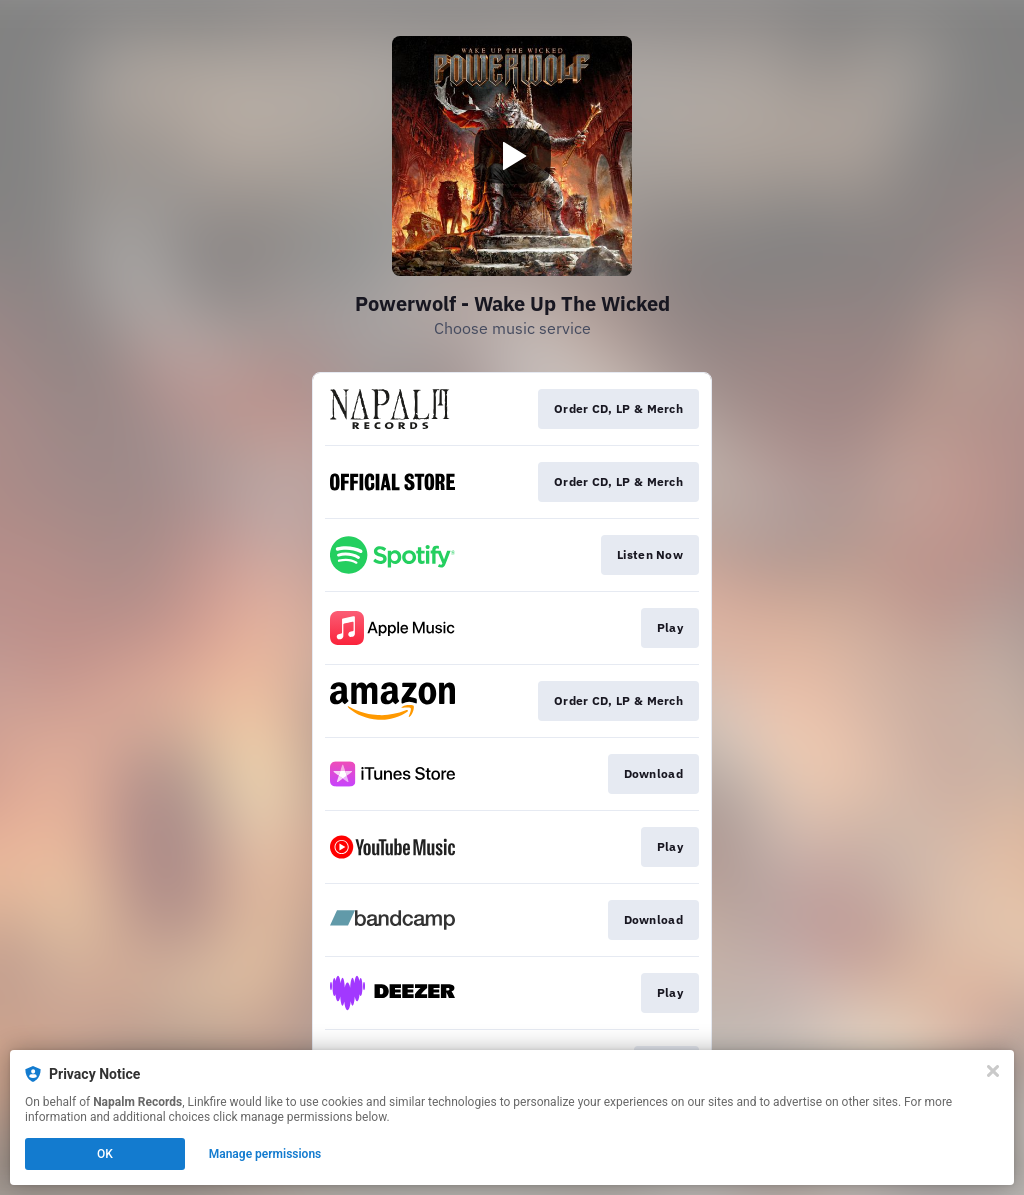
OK (105, 1154)
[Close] (993, 1071)
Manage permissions (265, 1154)
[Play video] (512, 156)
